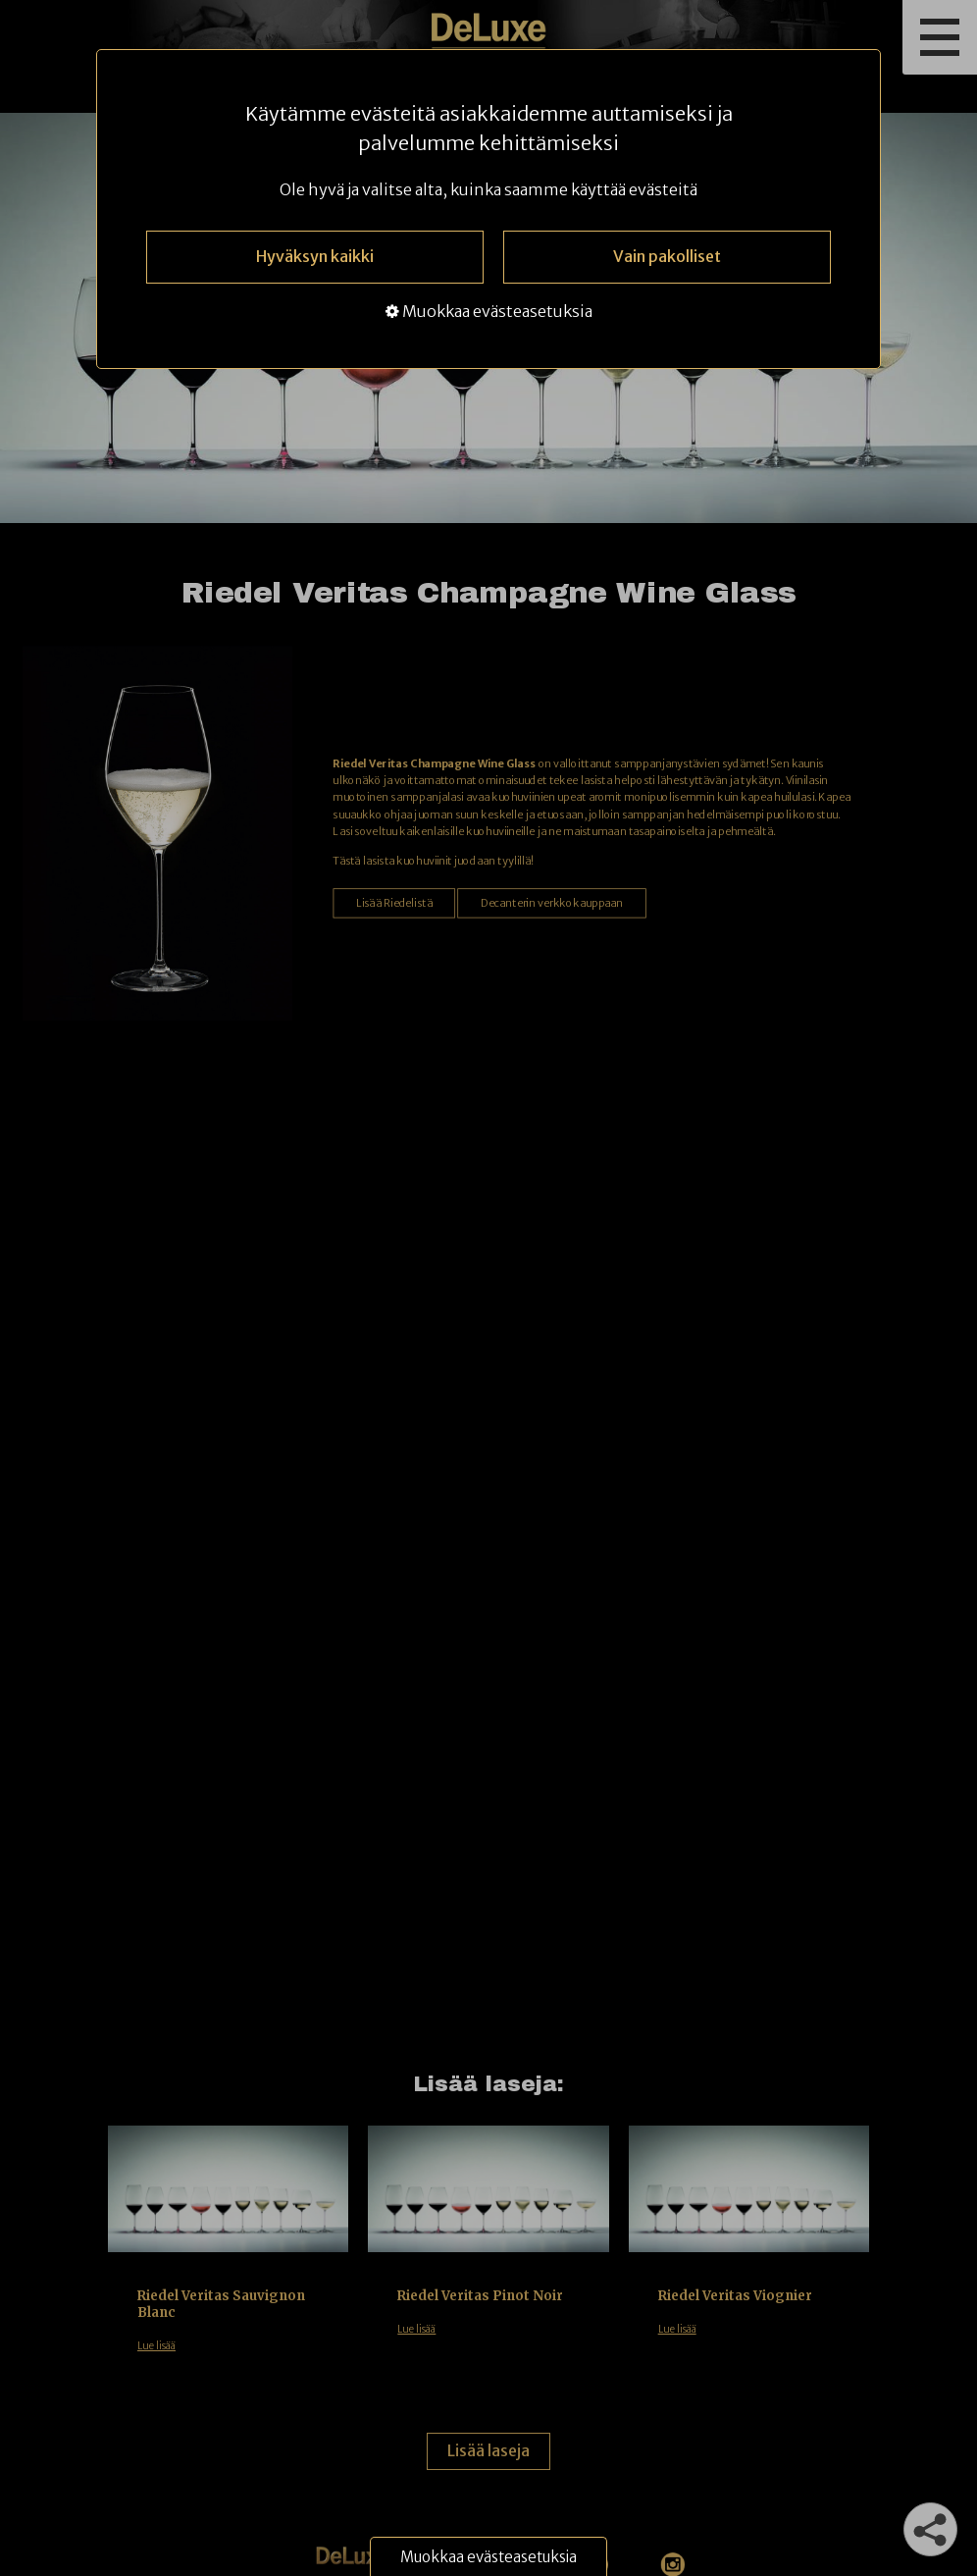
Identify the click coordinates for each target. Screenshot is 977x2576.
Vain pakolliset (667, 256)
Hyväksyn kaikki (315, 256)
